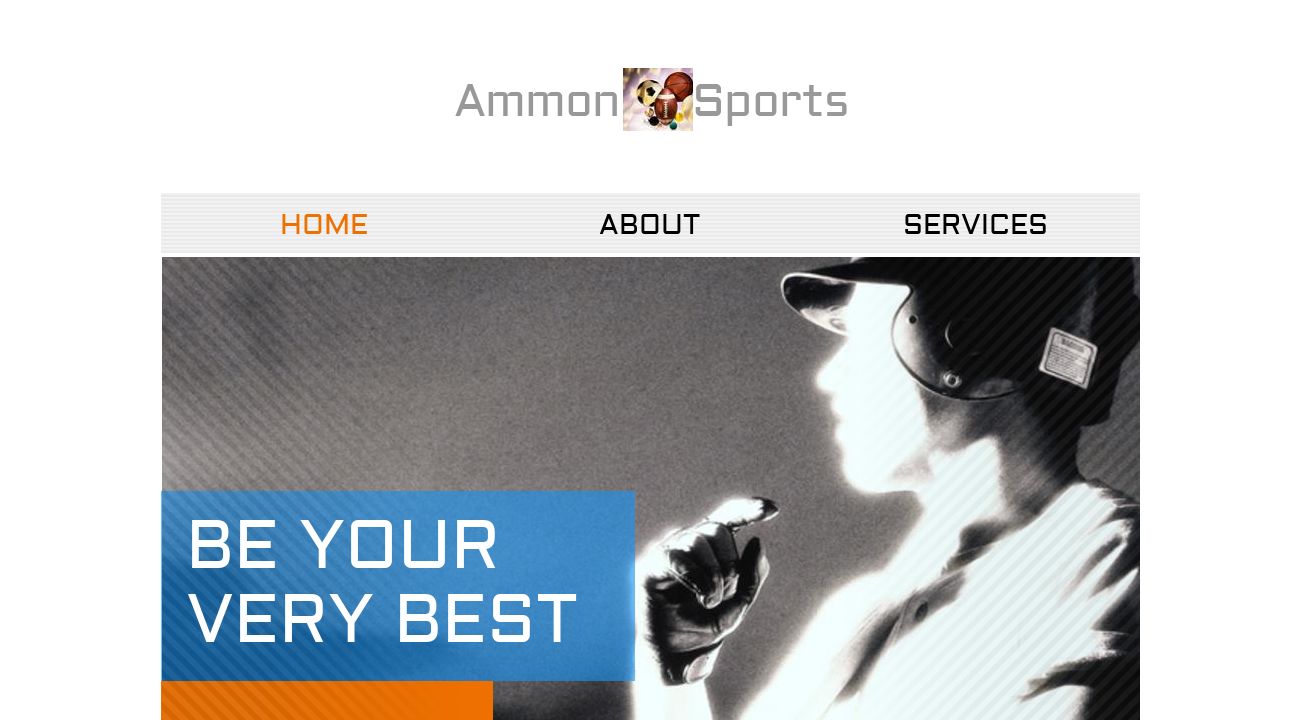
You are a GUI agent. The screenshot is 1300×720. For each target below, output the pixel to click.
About (649, 225)
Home (324, 225)
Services (975, 225)
